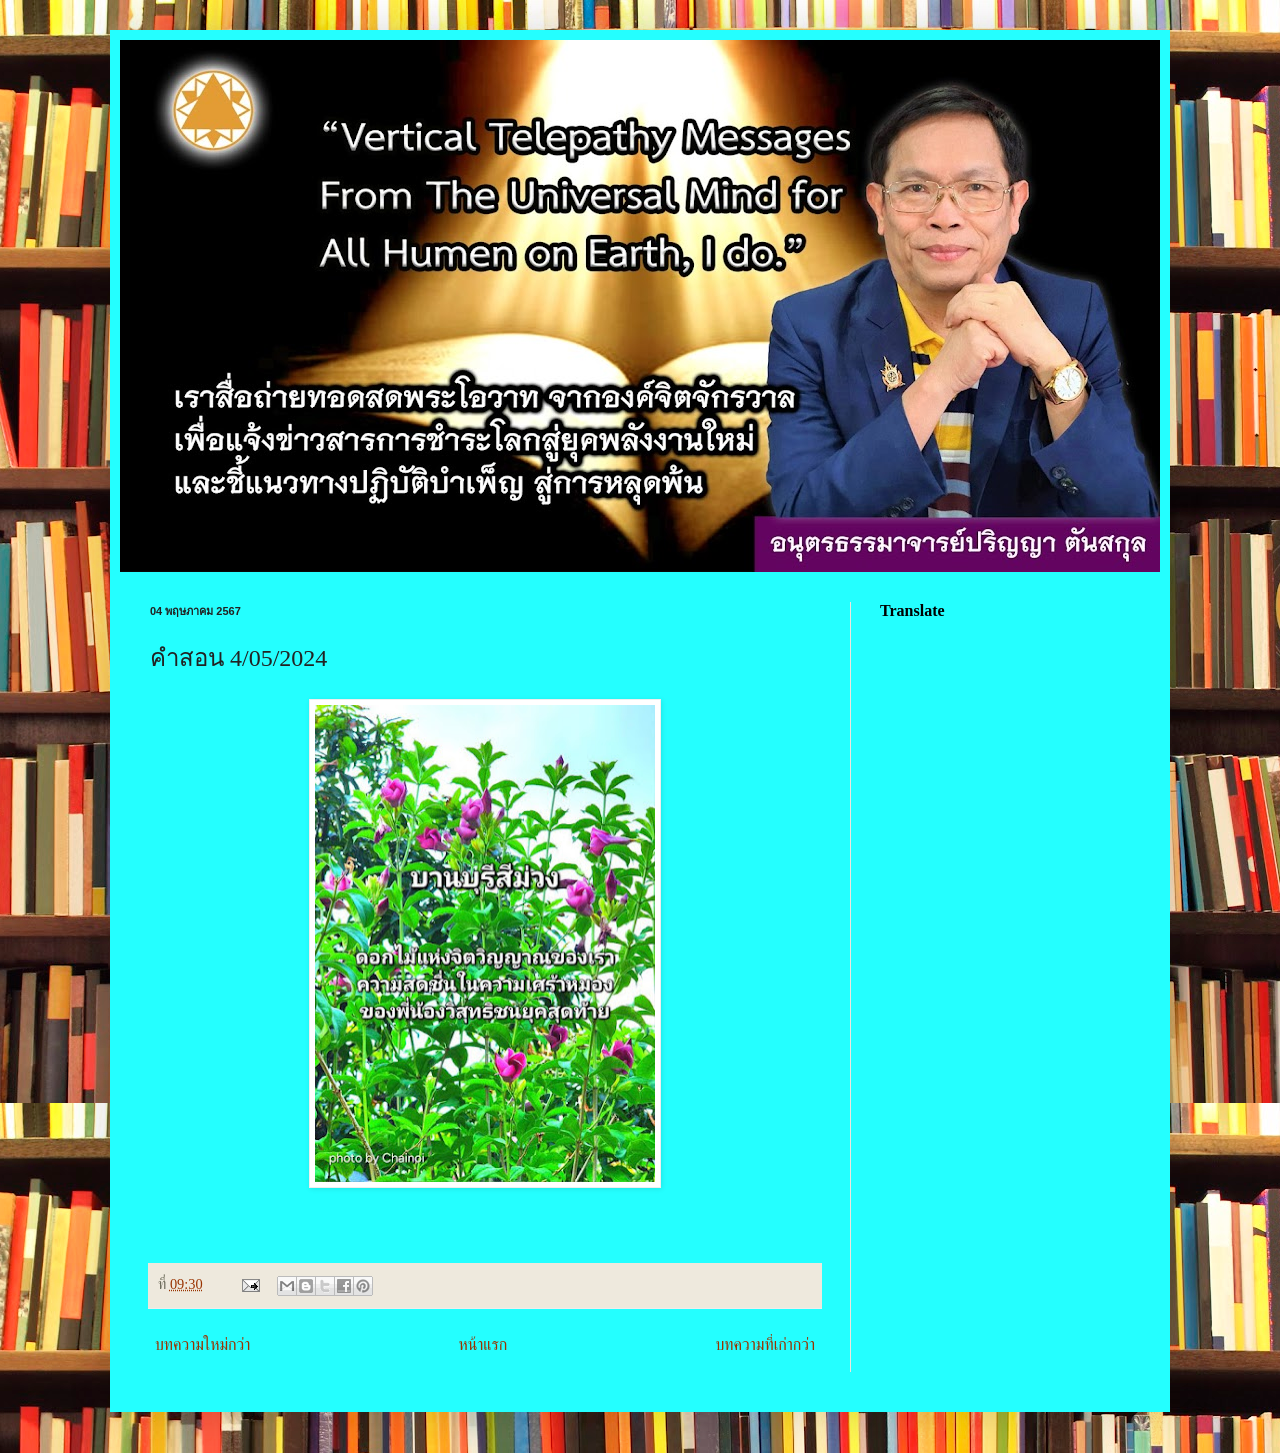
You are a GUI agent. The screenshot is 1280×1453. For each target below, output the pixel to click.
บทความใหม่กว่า (202, 1344)
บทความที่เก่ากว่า (765, 1344)
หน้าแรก (482, 1344)
